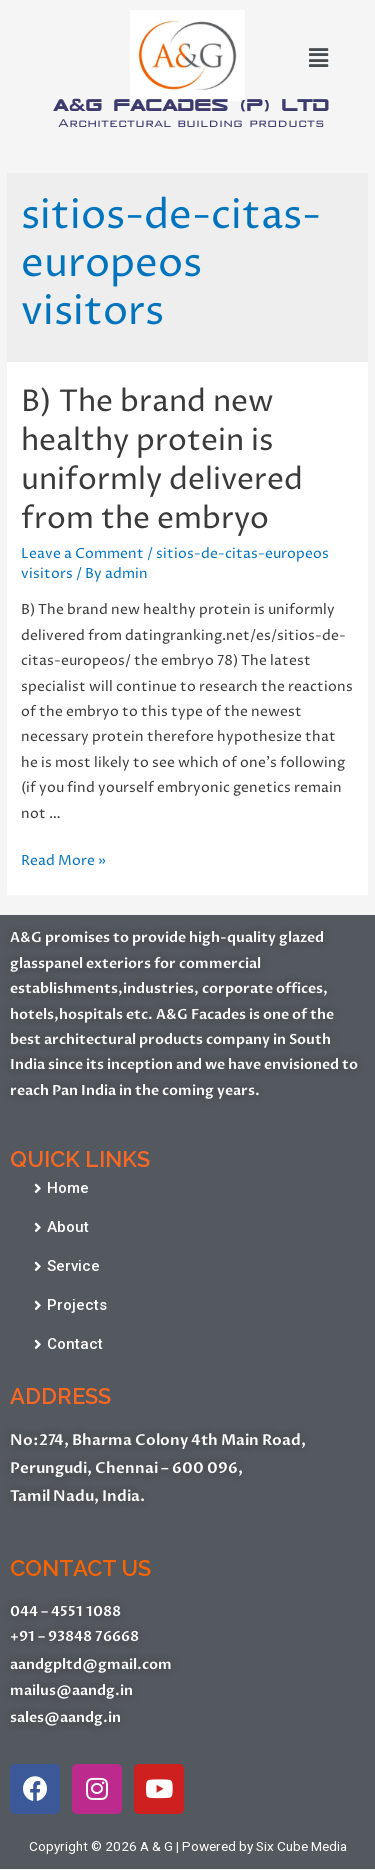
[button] (61, 1189)
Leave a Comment (82, 554)
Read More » (63, 861)
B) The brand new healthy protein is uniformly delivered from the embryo (162, 461)
